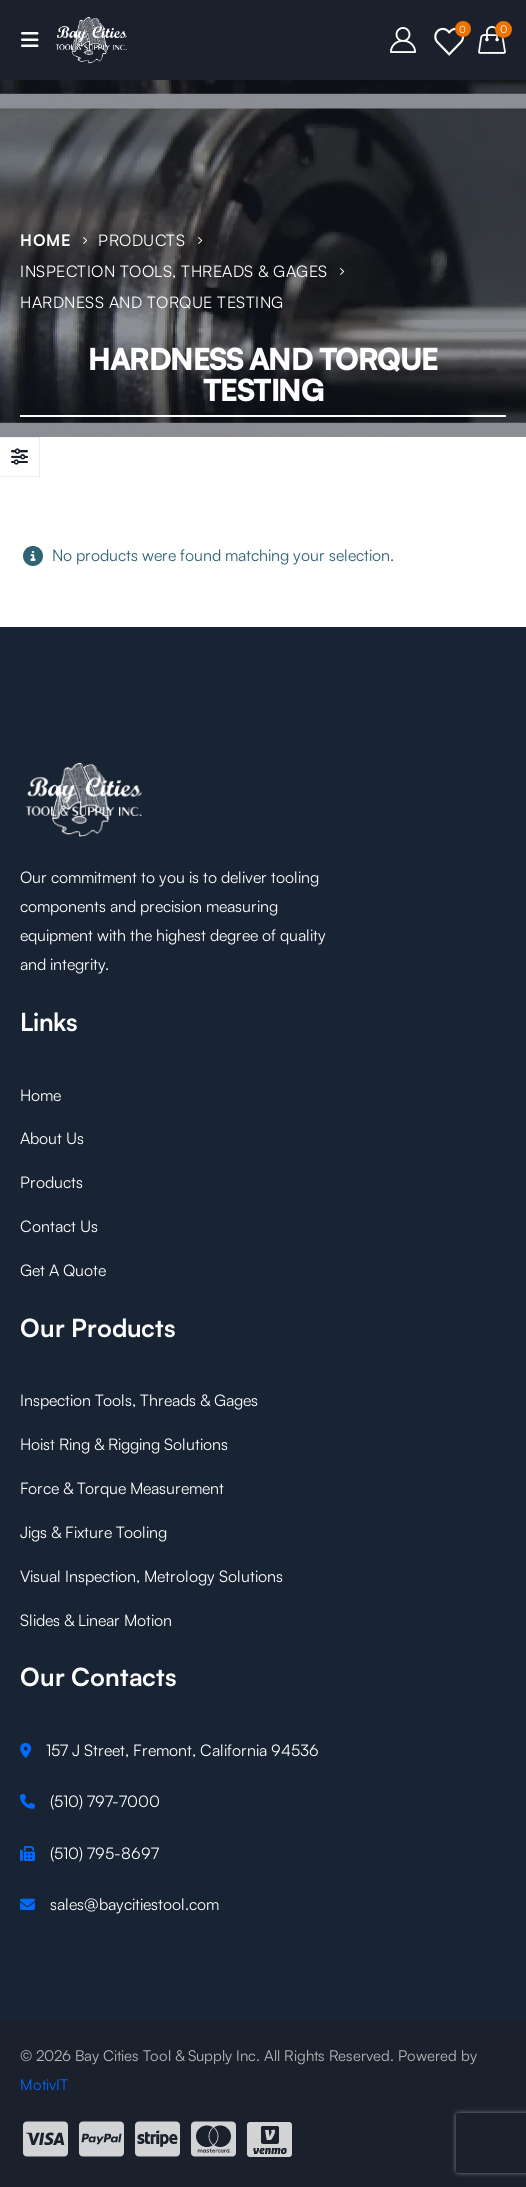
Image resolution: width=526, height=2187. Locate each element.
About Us (52, 1138)
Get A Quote (63, 1270)
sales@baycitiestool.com (134, 1904)
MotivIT (44, 2084)
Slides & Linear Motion (96, 1620)
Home (40, 1095)
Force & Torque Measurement (122, 1488)
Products (51, 1182)
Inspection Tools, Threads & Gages (139, 1400)
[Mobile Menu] (36, 40)
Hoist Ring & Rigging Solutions (124, 1444)
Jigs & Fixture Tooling (93, 1532)
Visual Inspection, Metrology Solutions (151, 1576)
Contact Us (59, 1226)
